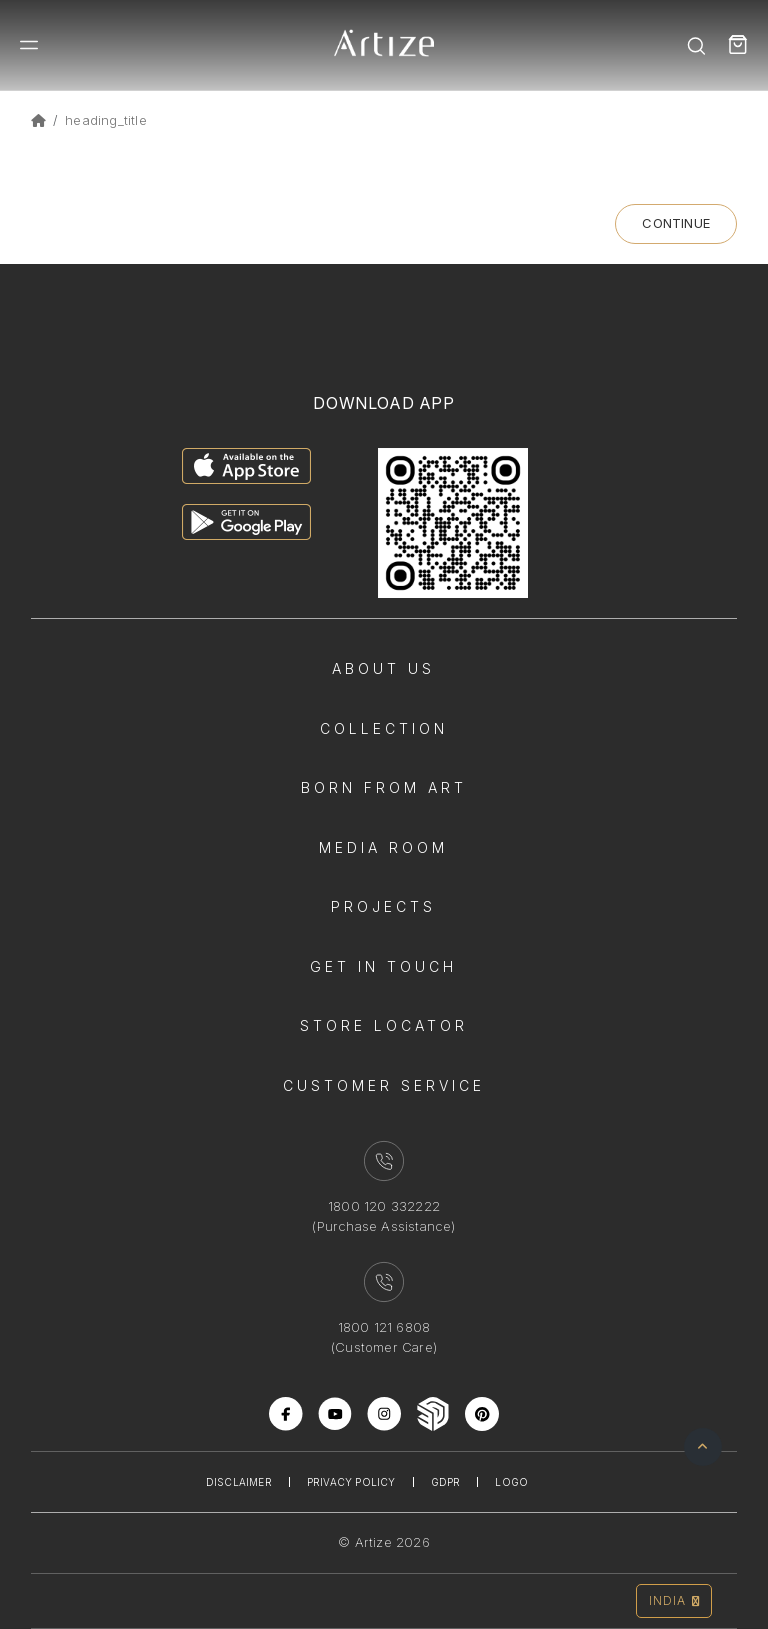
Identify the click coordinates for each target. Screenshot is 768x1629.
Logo (511, 1482)
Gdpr (446, 1482)
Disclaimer (239, 1482)
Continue (676, 223)
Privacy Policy (351, 1482)
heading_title (106, 120)
